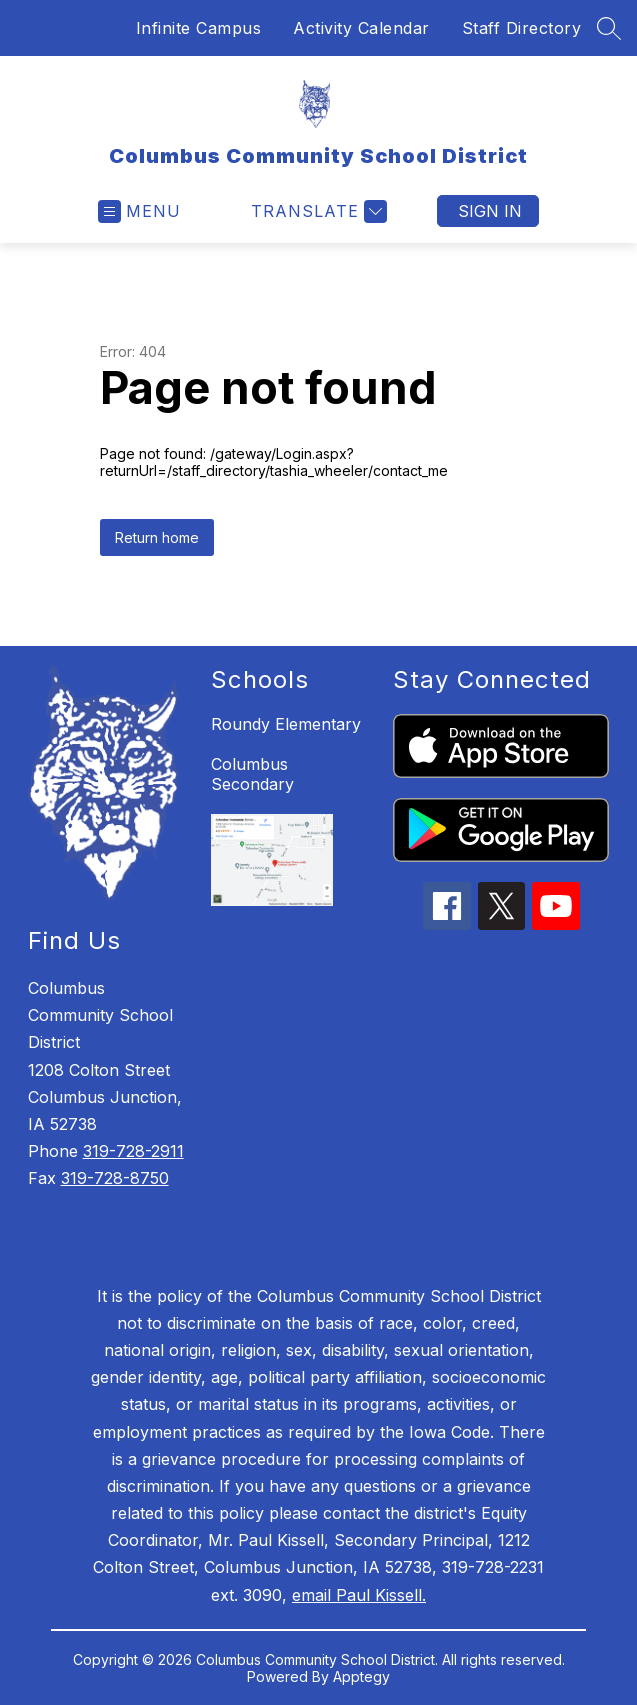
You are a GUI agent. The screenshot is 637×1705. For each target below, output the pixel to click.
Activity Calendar (361, 28)
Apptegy (361, 1676)
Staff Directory (522, 28)
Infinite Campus (199, 28)
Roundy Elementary (286, 724)
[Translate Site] (316, 211)
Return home (157, 537)
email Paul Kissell (357, 1595)
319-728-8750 (115, 1178)
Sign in (490, 211)
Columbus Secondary (252, 774)
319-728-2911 (133, 1151)
